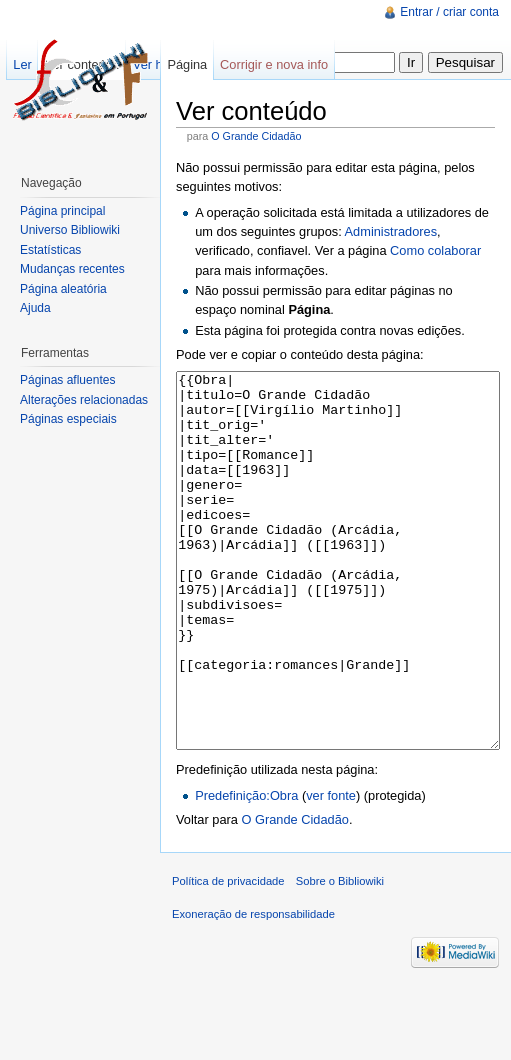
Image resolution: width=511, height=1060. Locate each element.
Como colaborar (435, 250)
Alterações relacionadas (84, 400)
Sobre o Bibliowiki (340, 956)
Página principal (62, 211)
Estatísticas (50, 250)
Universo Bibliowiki (70, 230)
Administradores (391, 231)
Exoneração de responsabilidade (253, 989)
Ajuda (35, 308)
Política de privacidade (228, 956)
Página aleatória (63, 289)
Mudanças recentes (72, 269)
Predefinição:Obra (246, 870)
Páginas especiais (68, 419)
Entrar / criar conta (449, 12)
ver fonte (331, 870)
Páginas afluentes (67, 380)
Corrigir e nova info (274, 64)
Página (187, 64)
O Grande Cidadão (256, 136)
